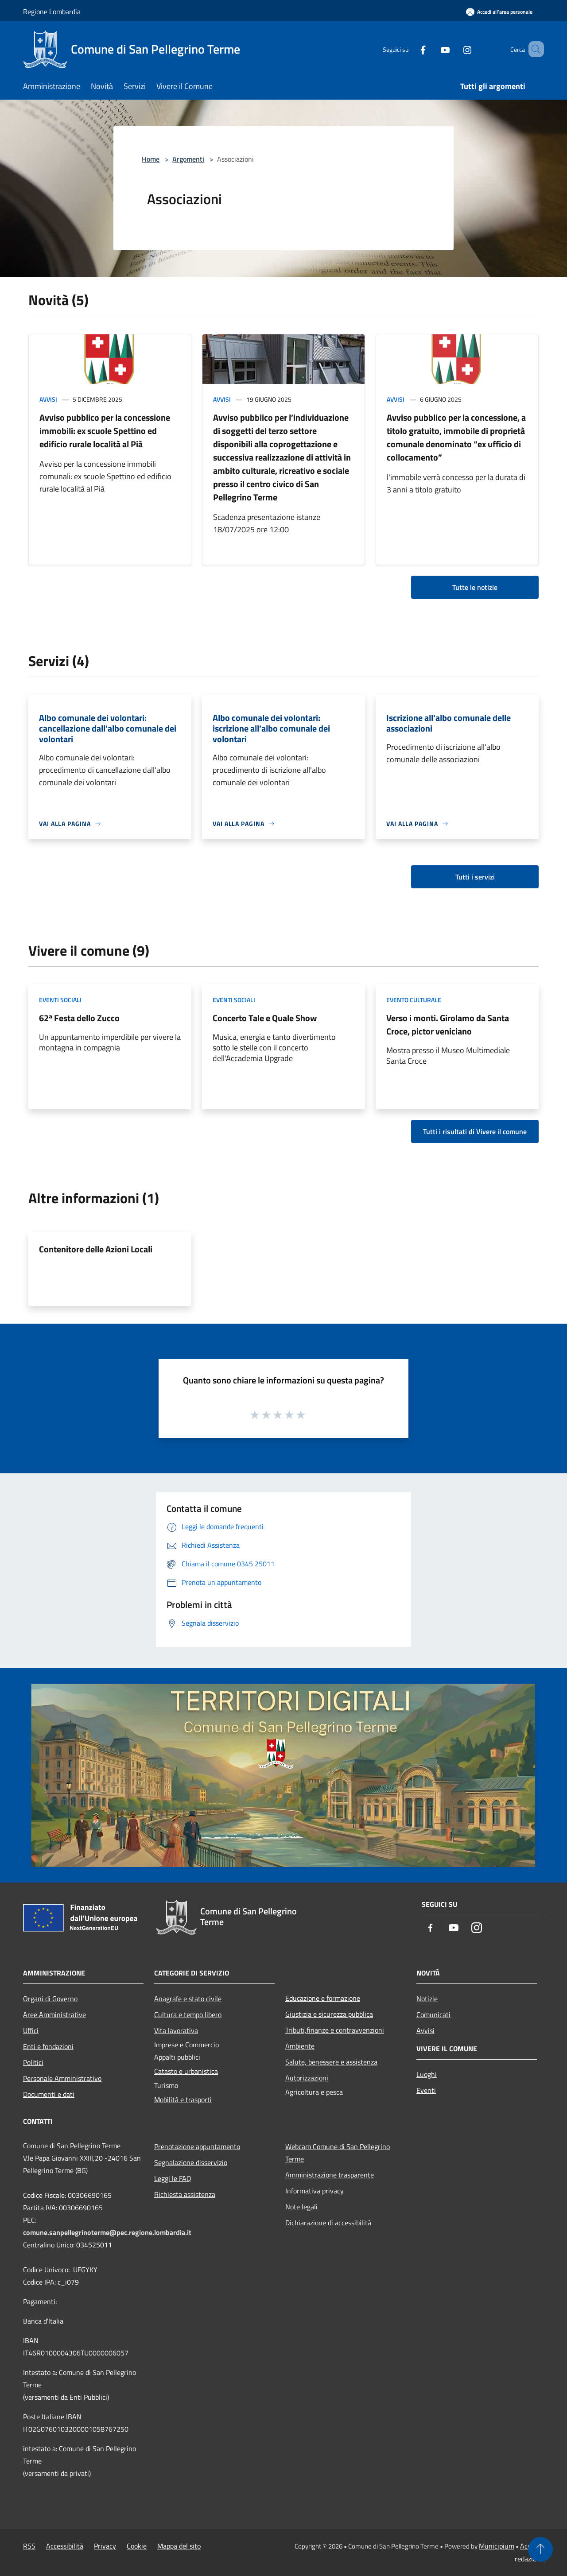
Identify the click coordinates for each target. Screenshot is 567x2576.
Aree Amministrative (54, 2014)
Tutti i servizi (475, 877)
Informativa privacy (314, 2190)
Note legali (301, 2206)
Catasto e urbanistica (186, 2071)
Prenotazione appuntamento (197, 2146)
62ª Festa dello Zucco (79, 1018)
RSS (29, 2546)
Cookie (137, 2546)
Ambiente (300, 2046)
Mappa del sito (179, 2546)
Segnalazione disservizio (190, 2162)
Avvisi (48, 399)
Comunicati (433, 2014)
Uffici (31, 2030)
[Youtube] (432, 49)
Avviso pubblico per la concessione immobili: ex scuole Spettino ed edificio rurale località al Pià (104, 431)
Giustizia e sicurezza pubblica (329, 2014)
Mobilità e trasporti (183, 2099)
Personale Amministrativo (62, 2078)
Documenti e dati (48, 2094)
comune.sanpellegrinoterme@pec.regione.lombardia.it (107, 2232)
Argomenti (188, 159)
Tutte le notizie (474, 587)
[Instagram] (454, 49)
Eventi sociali (60, 999)
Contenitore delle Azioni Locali (95, 1249)
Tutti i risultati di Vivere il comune (475, 1131)
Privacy (105, 2546)
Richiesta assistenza (184, 2194)
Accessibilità (64, 2546)
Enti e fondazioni (48, 2046)
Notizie (427, 1998)
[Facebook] (410, 49)
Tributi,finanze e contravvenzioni (334, 2030)
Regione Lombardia (52, 11)
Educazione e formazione (322, 1998)
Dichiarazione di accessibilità (328, 2222)
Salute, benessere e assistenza (331, 2062)
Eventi (426, 2090)
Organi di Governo (50, 1998)
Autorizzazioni (306, 2077)
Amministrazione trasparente (329, 2174)
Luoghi (426, 2074)
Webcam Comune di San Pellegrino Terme (337, 2152)
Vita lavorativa (176, 2030)
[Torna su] (540, 2549)
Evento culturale (413, 999)
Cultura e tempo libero (187, 2014)
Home (150, 159)
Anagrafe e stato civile (187, 1998)
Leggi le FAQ (172, 2178)
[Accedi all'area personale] (499, 11)
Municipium (496, 2546)
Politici (33, 2062)
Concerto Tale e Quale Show (265, 1018)
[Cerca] (533, 49)
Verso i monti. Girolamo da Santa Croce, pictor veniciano (447, 1024)
